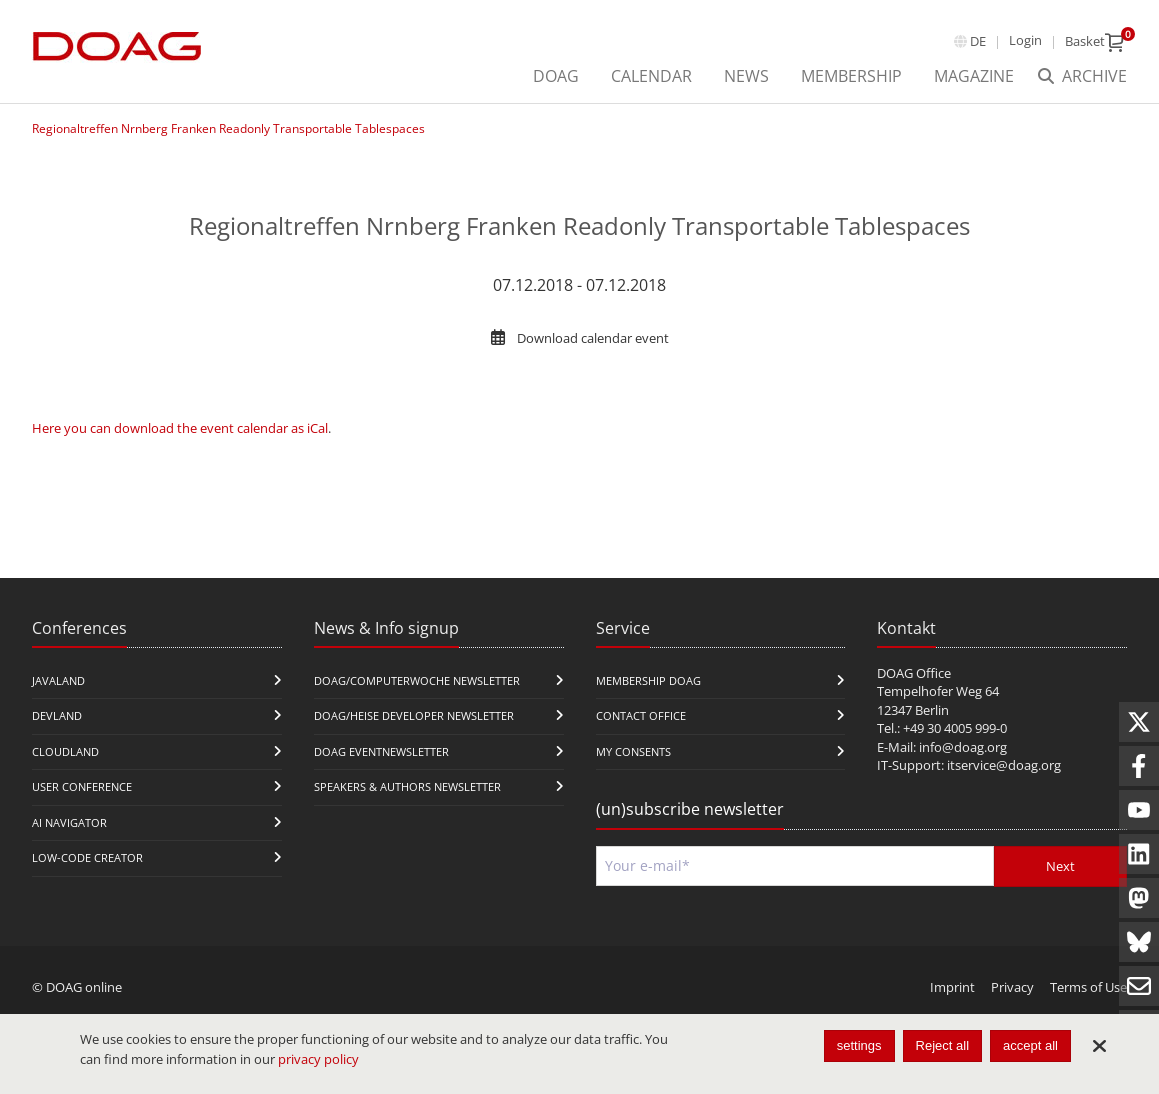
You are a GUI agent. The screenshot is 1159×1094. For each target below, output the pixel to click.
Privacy (1012, 987)
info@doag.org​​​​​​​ (963, 747)
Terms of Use (1088, 987)
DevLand (57, 715)
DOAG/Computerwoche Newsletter (417, 680)
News (746, 76)
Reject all (942, 1045)
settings (859, 1045)
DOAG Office (914, 673)
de (978, 41)
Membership (851, 76)
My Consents (633, 751)
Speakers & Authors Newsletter (407, 786)
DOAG (556, 76)
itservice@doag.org (1004, 765)
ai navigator (69, 822)
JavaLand (58, 680)
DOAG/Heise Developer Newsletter (414, 715)
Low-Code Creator (87, 857)
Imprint (952, 987)
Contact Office (641, 715)
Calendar (651, 76)
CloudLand (65, 751)
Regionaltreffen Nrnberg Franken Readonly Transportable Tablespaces (228, 128)
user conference (82, 786)
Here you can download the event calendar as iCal (180, 428)
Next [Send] (1060, 866)
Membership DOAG (648, 680)
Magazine (974, 76)
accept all (1030, 1045)
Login (1025, 40)
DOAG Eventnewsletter (381, 751)
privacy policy (318, 1059)
